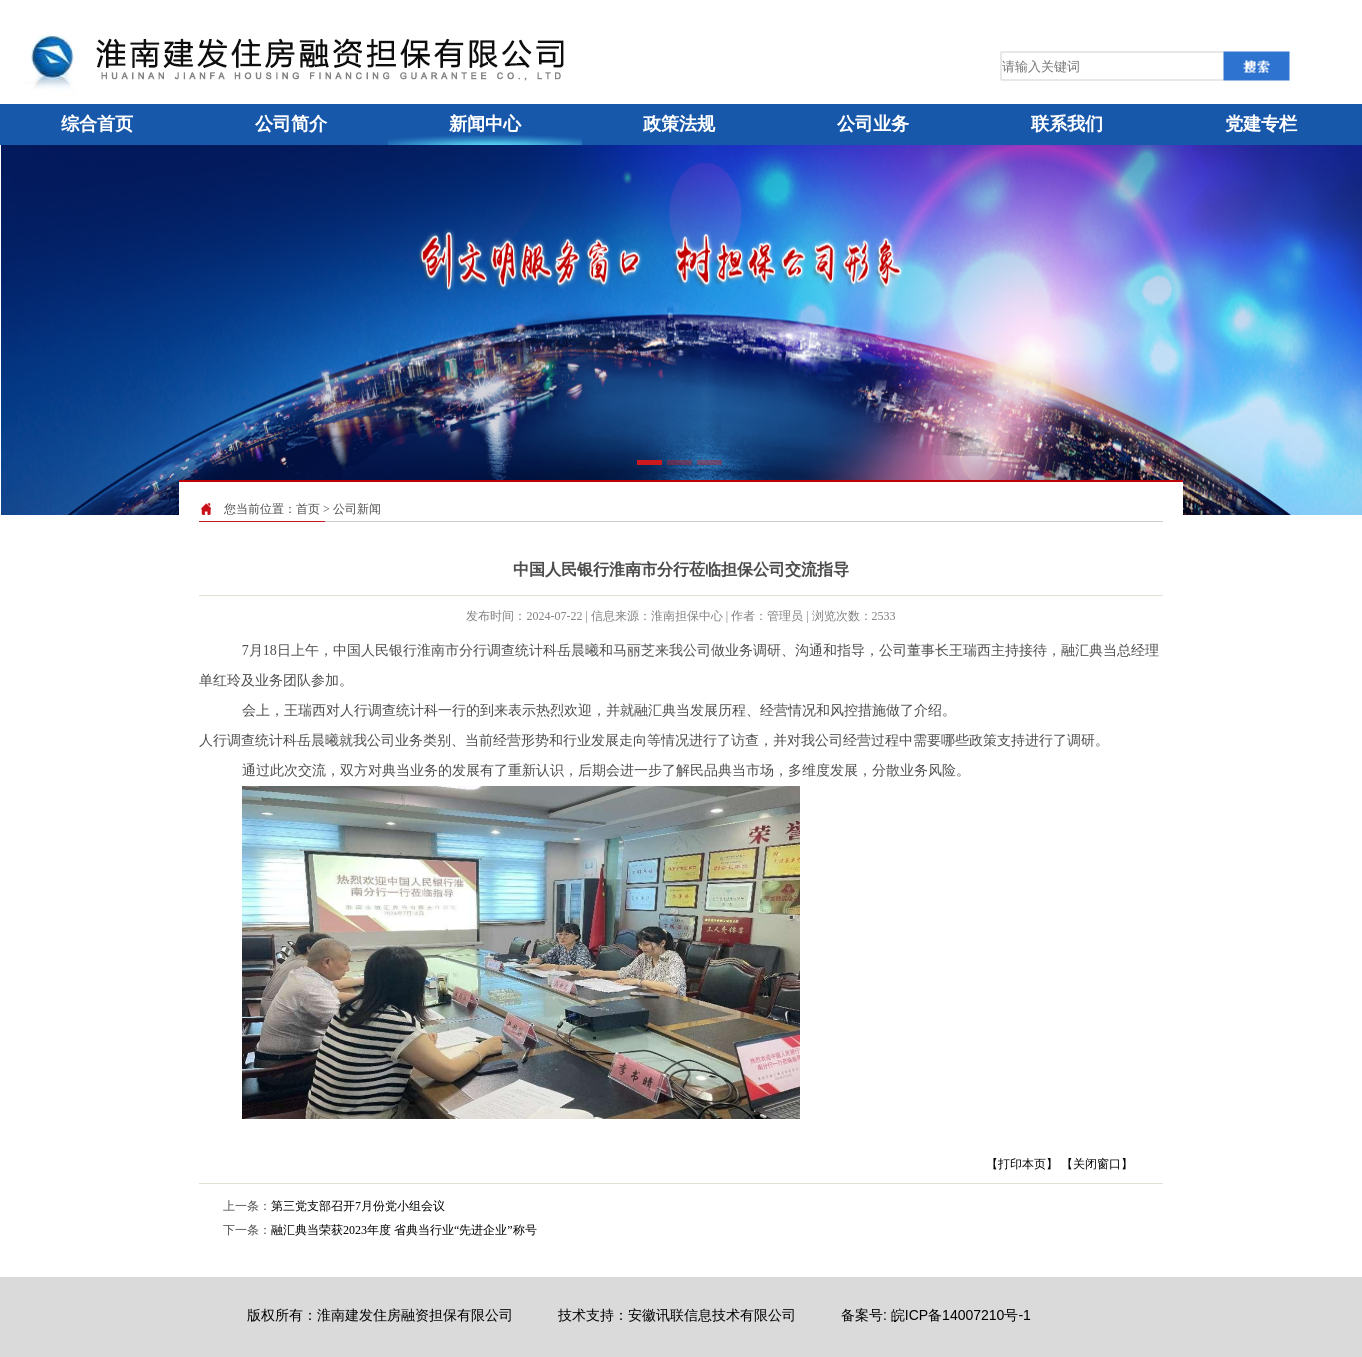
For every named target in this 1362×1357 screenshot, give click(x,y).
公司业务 (873, 124)
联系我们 (1067, 124)
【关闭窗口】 (1097, 1164)
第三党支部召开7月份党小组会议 (358, 1206)
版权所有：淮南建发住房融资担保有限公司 (380, 1315)
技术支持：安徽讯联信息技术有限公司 (677, 1315)
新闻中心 (485, 124)
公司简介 (291, 124)
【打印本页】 (1022, 1164)
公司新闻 (357, 509)
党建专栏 (1261, 124)
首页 (308, 509)
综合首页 (97, 124)
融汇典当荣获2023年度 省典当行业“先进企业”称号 (404, 1230)
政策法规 (679, 124)
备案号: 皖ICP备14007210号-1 (936, 1315)
